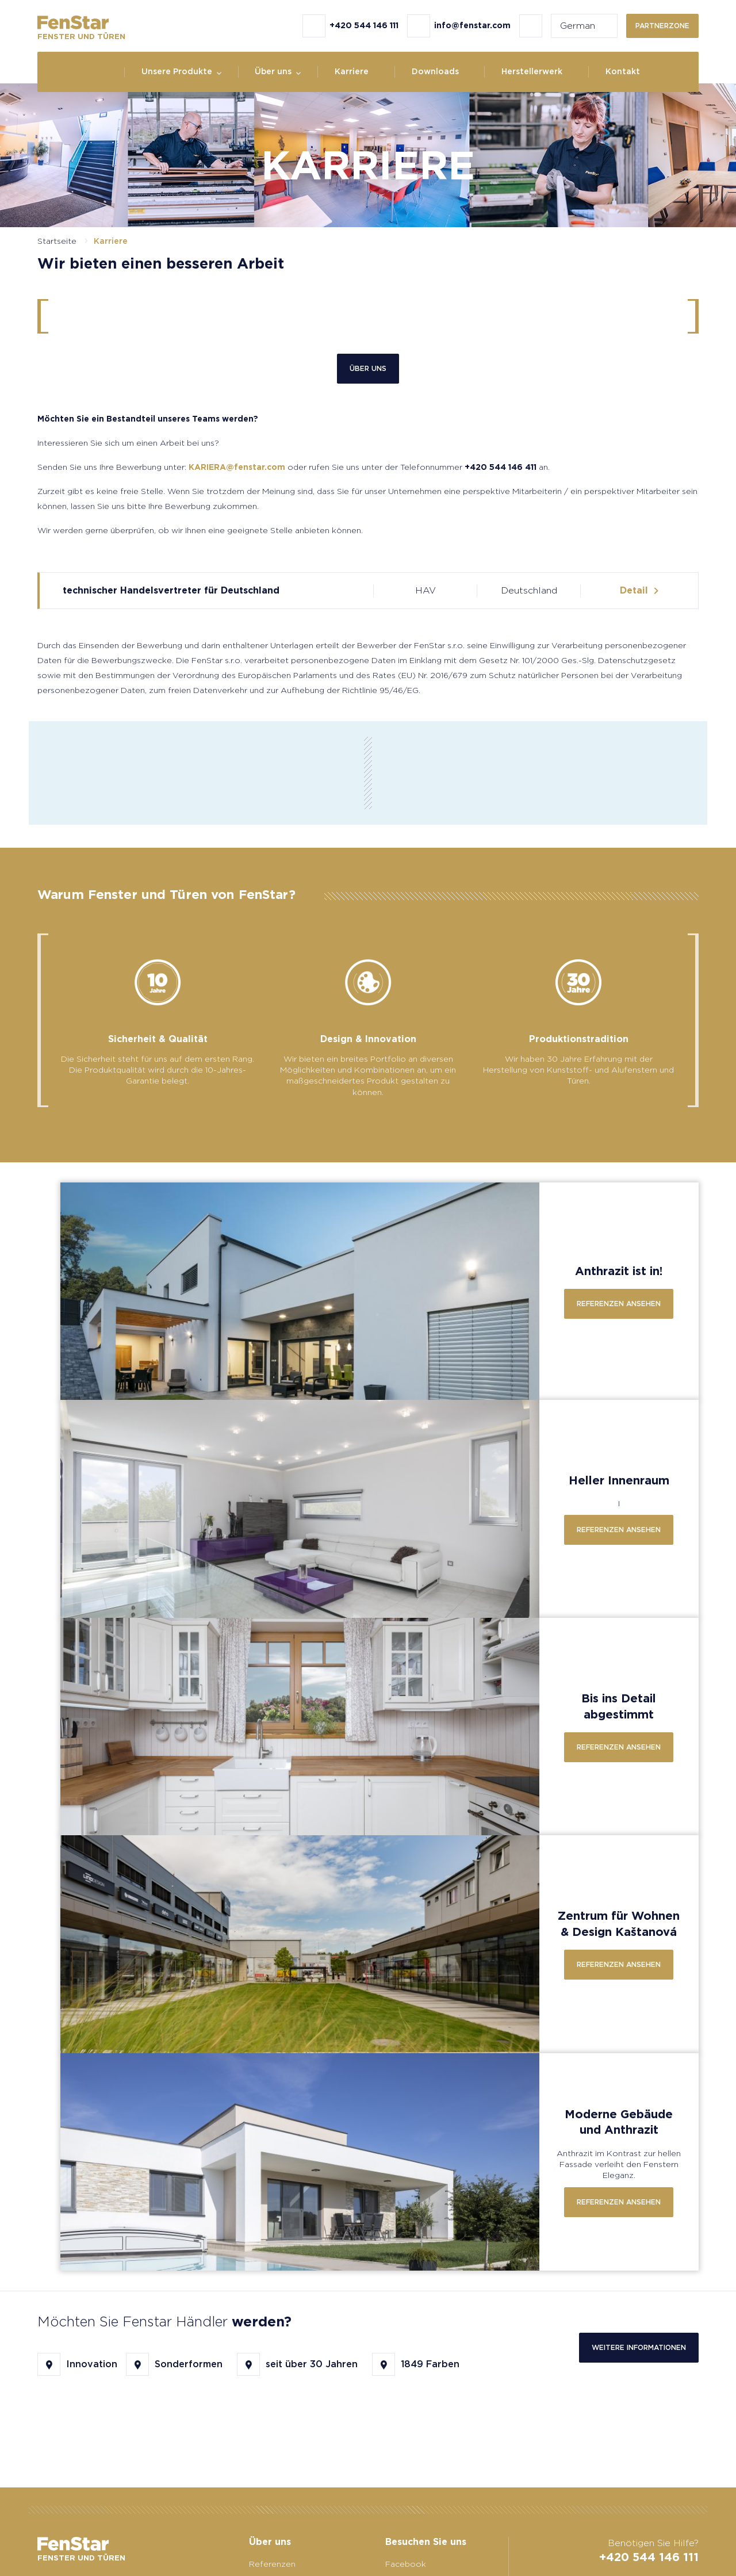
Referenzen (272, 2564)
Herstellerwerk (531, 71)
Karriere (352, 71)
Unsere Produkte (176, 71)
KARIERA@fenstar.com (237, 467)
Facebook (405, 2564)
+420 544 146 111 (649, 2557)
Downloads (435, 71)
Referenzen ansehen (619, 1303)
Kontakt (622, 71)
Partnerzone (662, 25)
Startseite (56, 241)
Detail (634, 590)
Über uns (273, 71)
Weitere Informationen (639, 2347)
